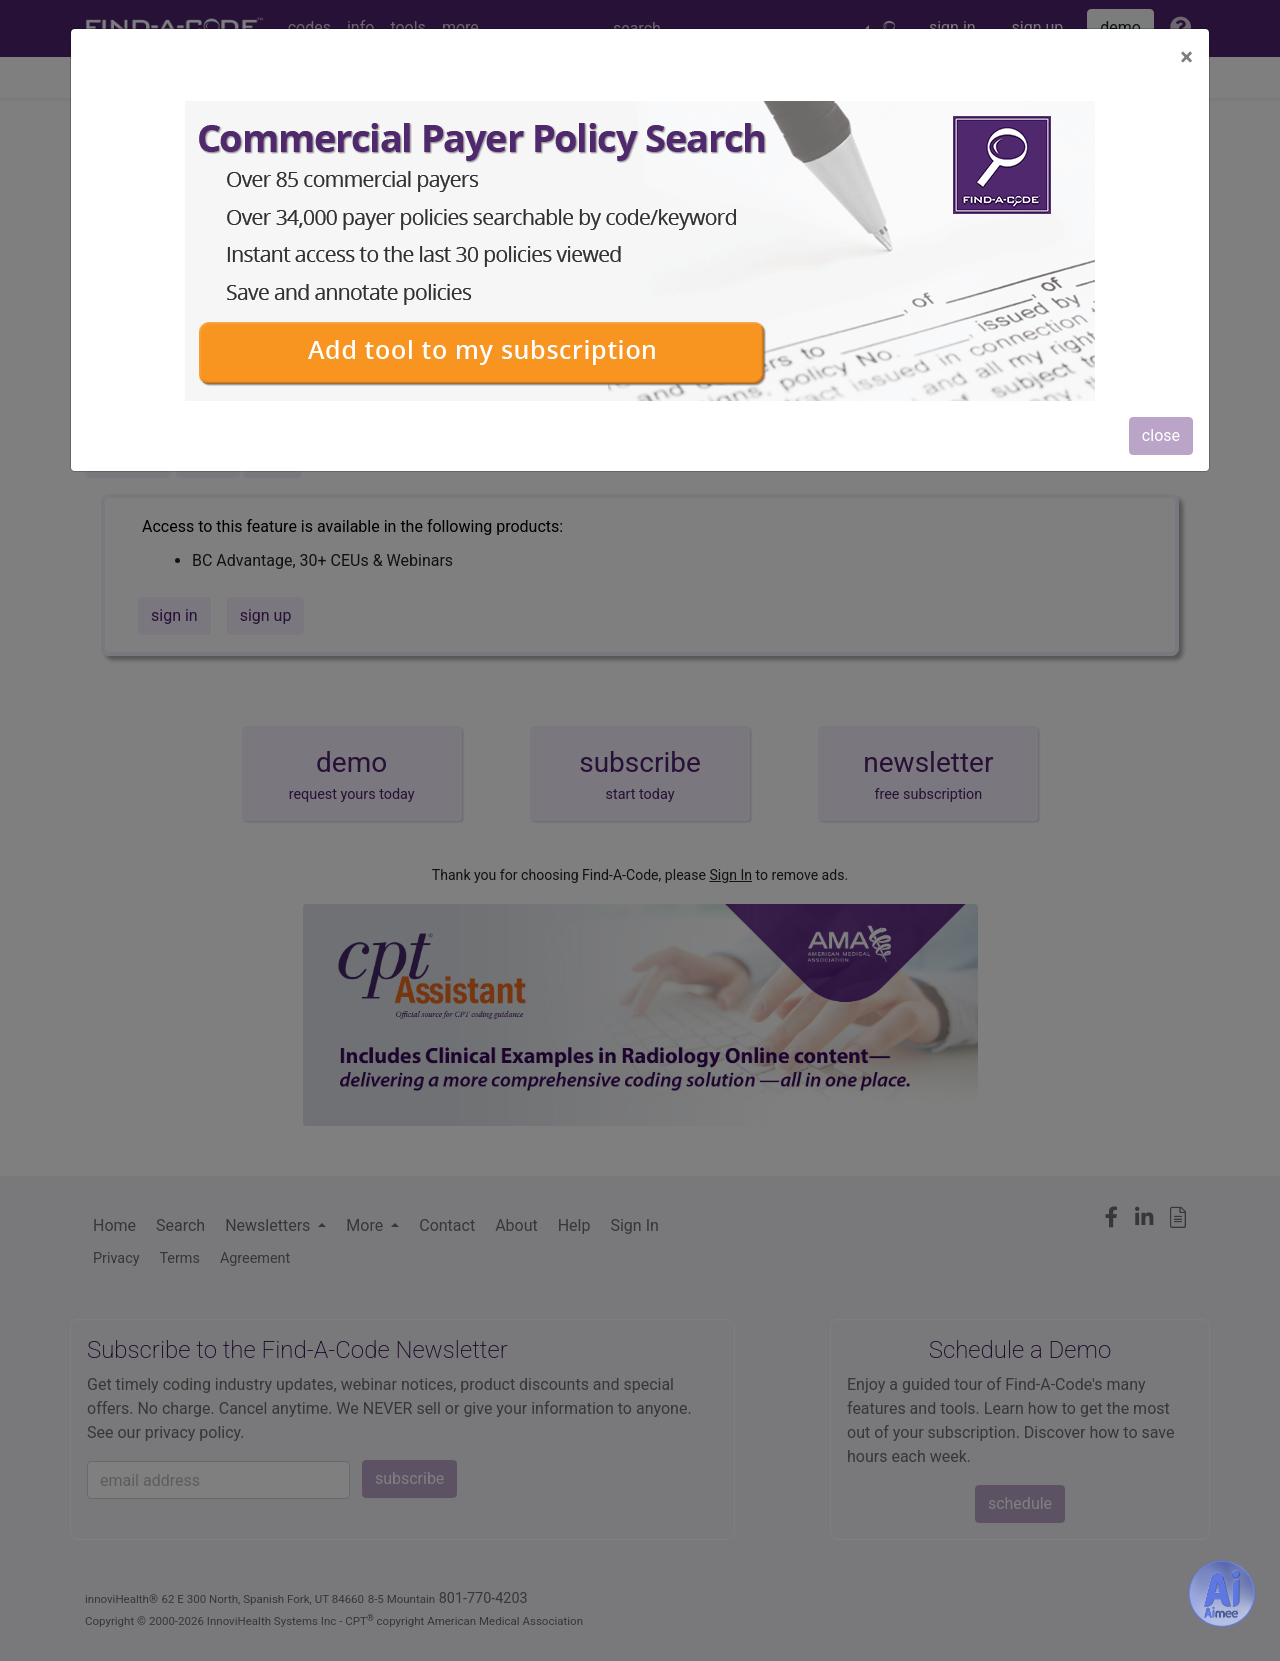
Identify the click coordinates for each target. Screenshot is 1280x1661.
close (1161, 435)
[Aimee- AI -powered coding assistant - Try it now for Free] (1222, 1594)
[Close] (1186, 57)
